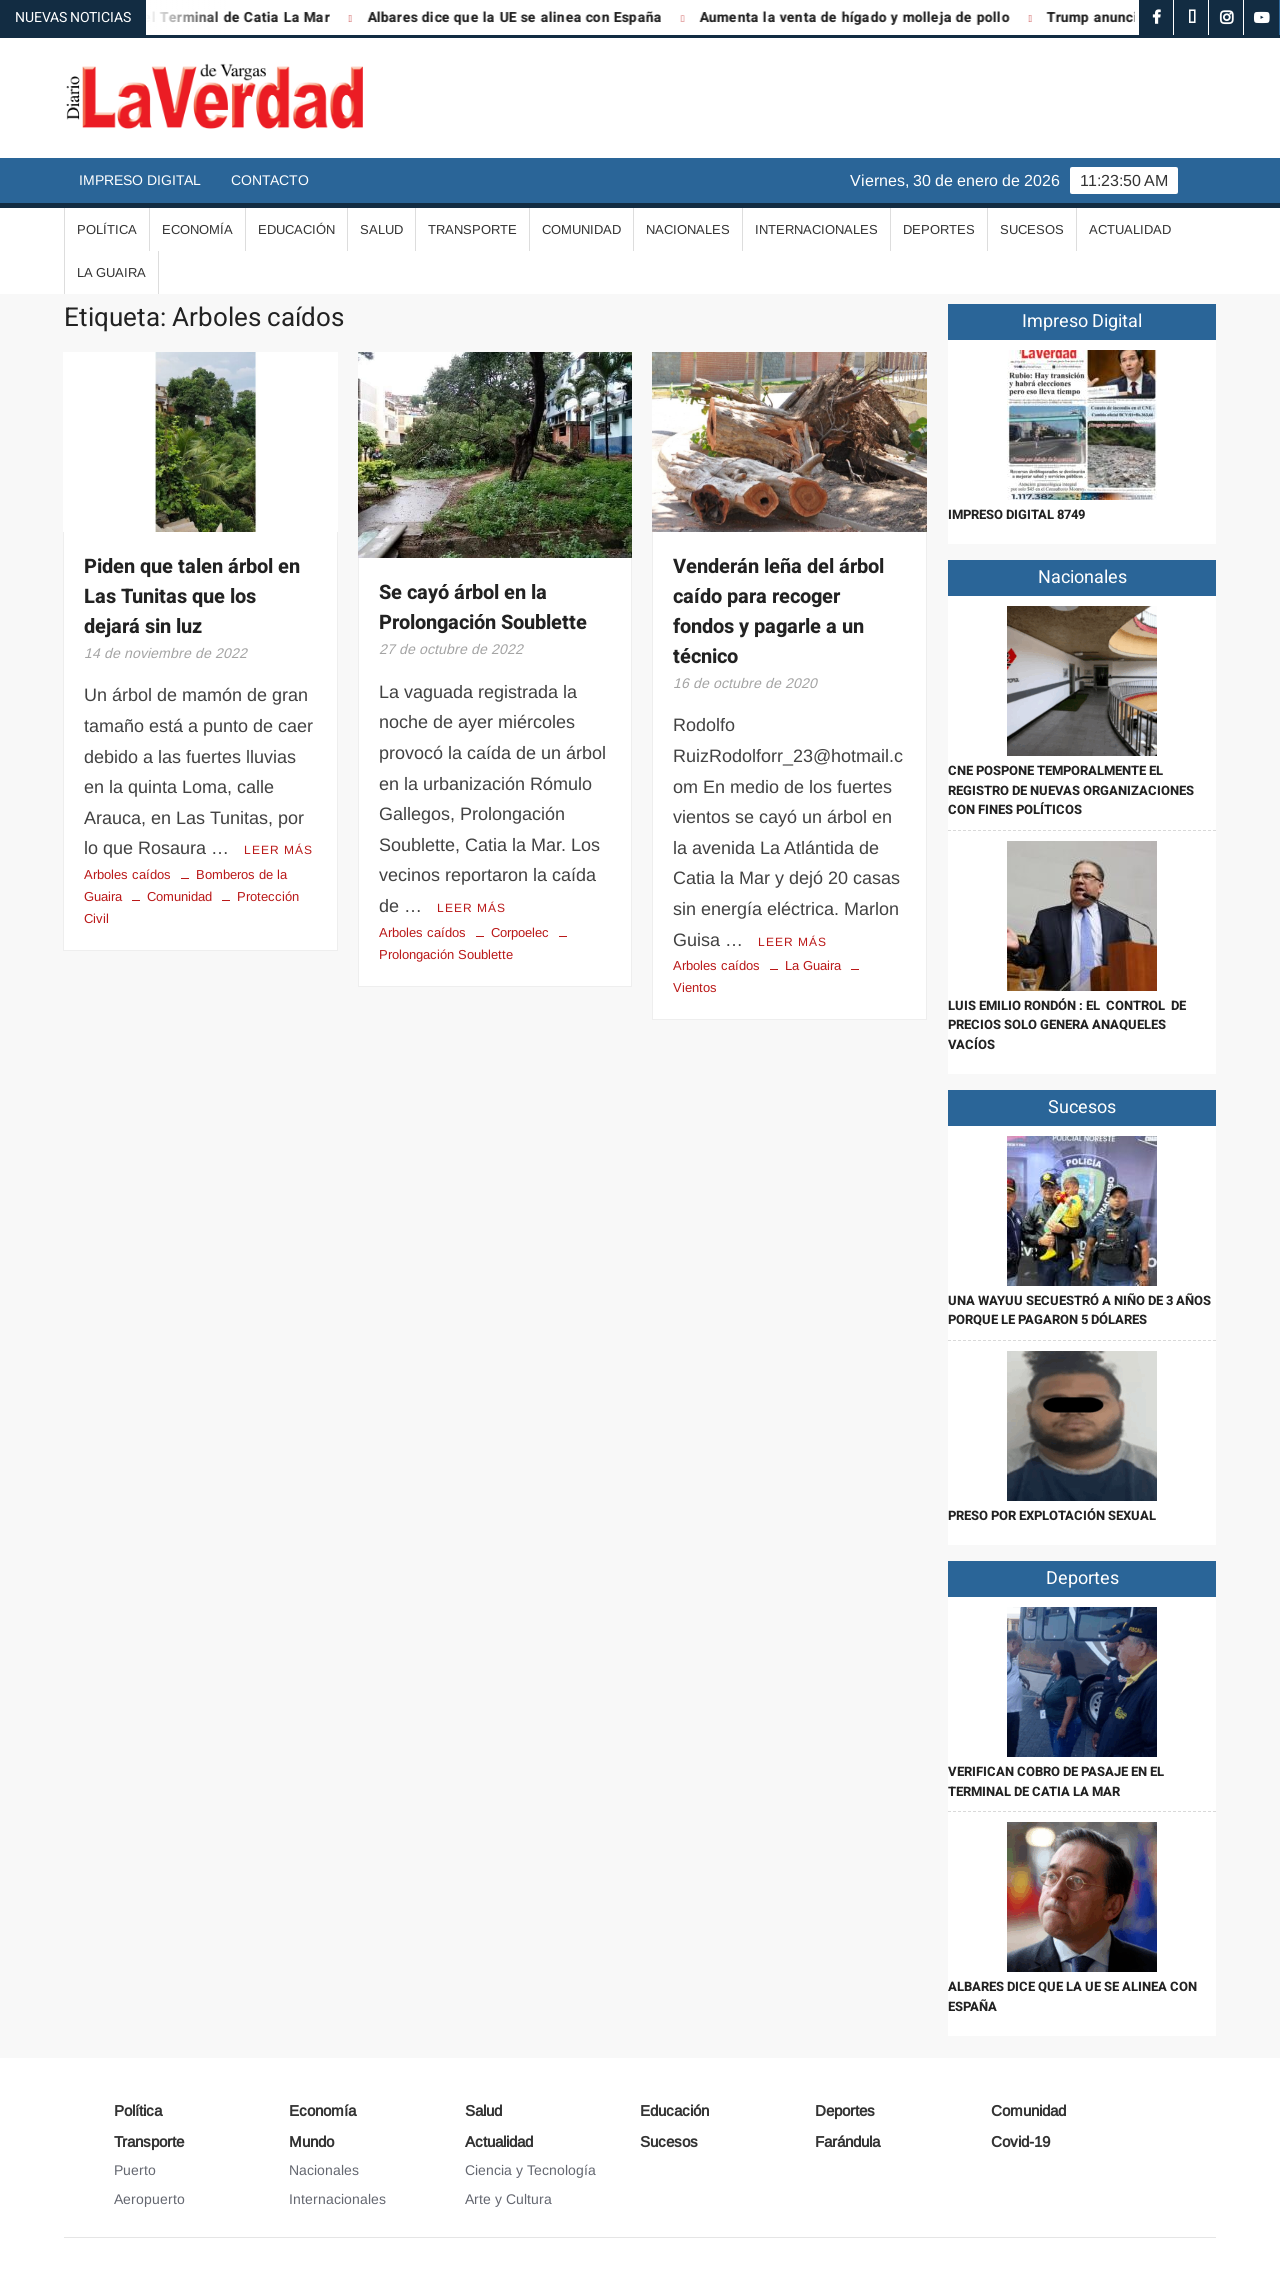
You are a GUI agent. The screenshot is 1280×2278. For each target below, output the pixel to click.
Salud (381, 229)
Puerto (135, 2170)
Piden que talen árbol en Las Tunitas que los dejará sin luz (192, 596)
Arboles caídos (127, 874)
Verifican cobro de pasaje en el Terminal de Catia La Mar (1056, 1781)
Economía (197, 229)
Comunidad (581, 229)
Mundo (311, 2141)
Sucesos (1032, 229)
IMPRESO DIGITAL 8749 (1016, 514)
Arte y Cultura (508, 2199)
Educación (296, 229)
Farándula (847, 2141)
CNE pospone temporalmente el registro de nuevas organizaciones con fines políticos (1071, 790)
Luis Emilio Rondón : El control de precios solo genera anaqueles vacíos (1067, 1025)
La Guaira (111, 272)
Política (107, 229)
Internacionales (816, 229)
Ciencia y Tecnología (530, 2170)
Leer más (278, 850)
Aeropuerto (149, 2199)
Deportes (939, 229)
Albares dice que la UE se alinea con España (526, 17)
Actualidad (1130, 229)
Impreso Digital (140, 180)
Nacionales (688, 229)
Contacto (270, 180)
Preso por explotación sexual (1052, 1515)
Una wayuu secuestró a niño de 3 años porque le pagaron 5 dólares (1079, 1310)
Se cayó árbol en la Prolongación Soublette (483, 607)
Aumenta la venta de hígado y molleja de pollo (866, 17)
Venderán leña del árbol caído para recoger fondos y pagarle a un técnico (778, 611)
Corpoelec (520, 932)
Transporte (472, 229)
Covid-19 (1020, 2141)
